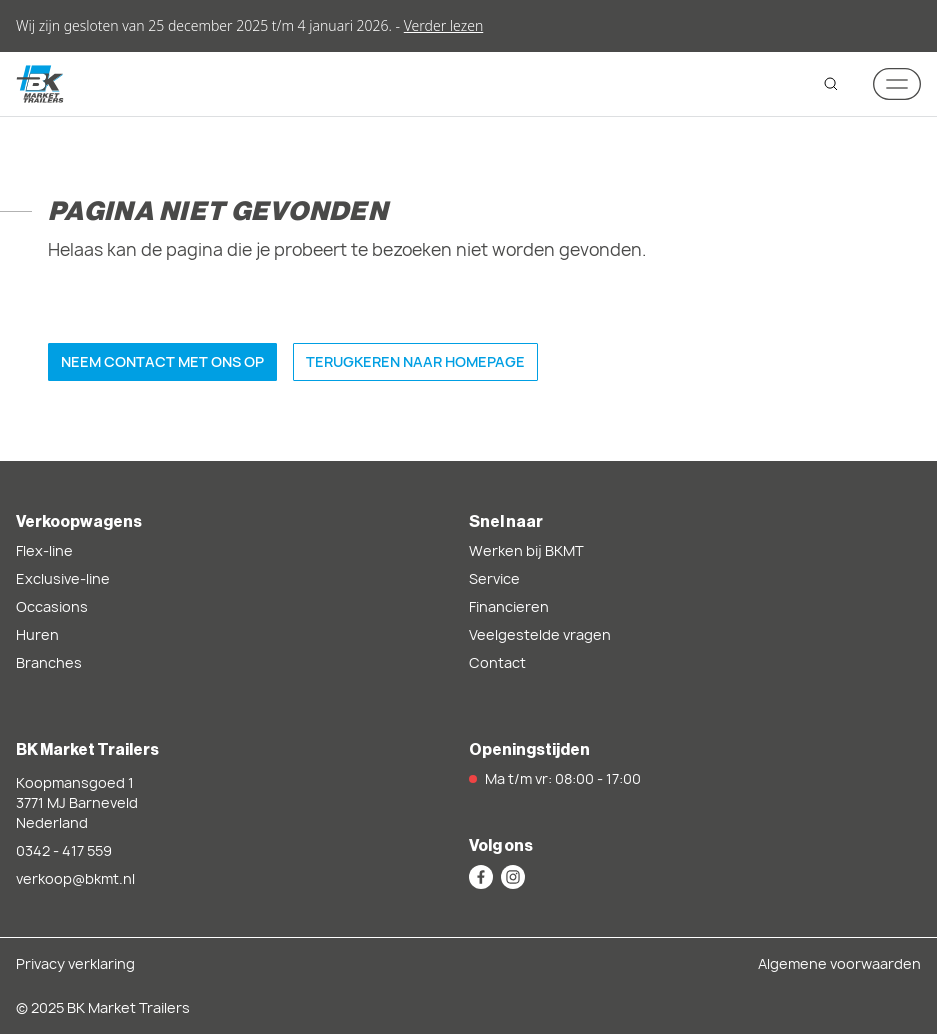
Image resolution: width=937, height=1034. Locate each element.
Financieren (509, 606)
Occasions (52, 606)
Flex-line (44, 550)
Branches (49, 662)
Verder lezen (443, 25)
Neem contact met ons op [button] (162, 361)
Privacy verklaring (75, 963)
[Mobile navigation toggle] (897, 84)
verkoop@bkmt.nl (75, 878)
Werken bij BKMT (526, 550)
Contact (497, 662)
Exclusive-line (63, 578)
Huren (37, 634)
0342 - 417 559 (64, 850)
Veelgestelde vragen (540, 634)
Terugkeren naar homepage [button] (415, 361)
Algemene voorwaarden (839, 963)
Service (494, 578)
